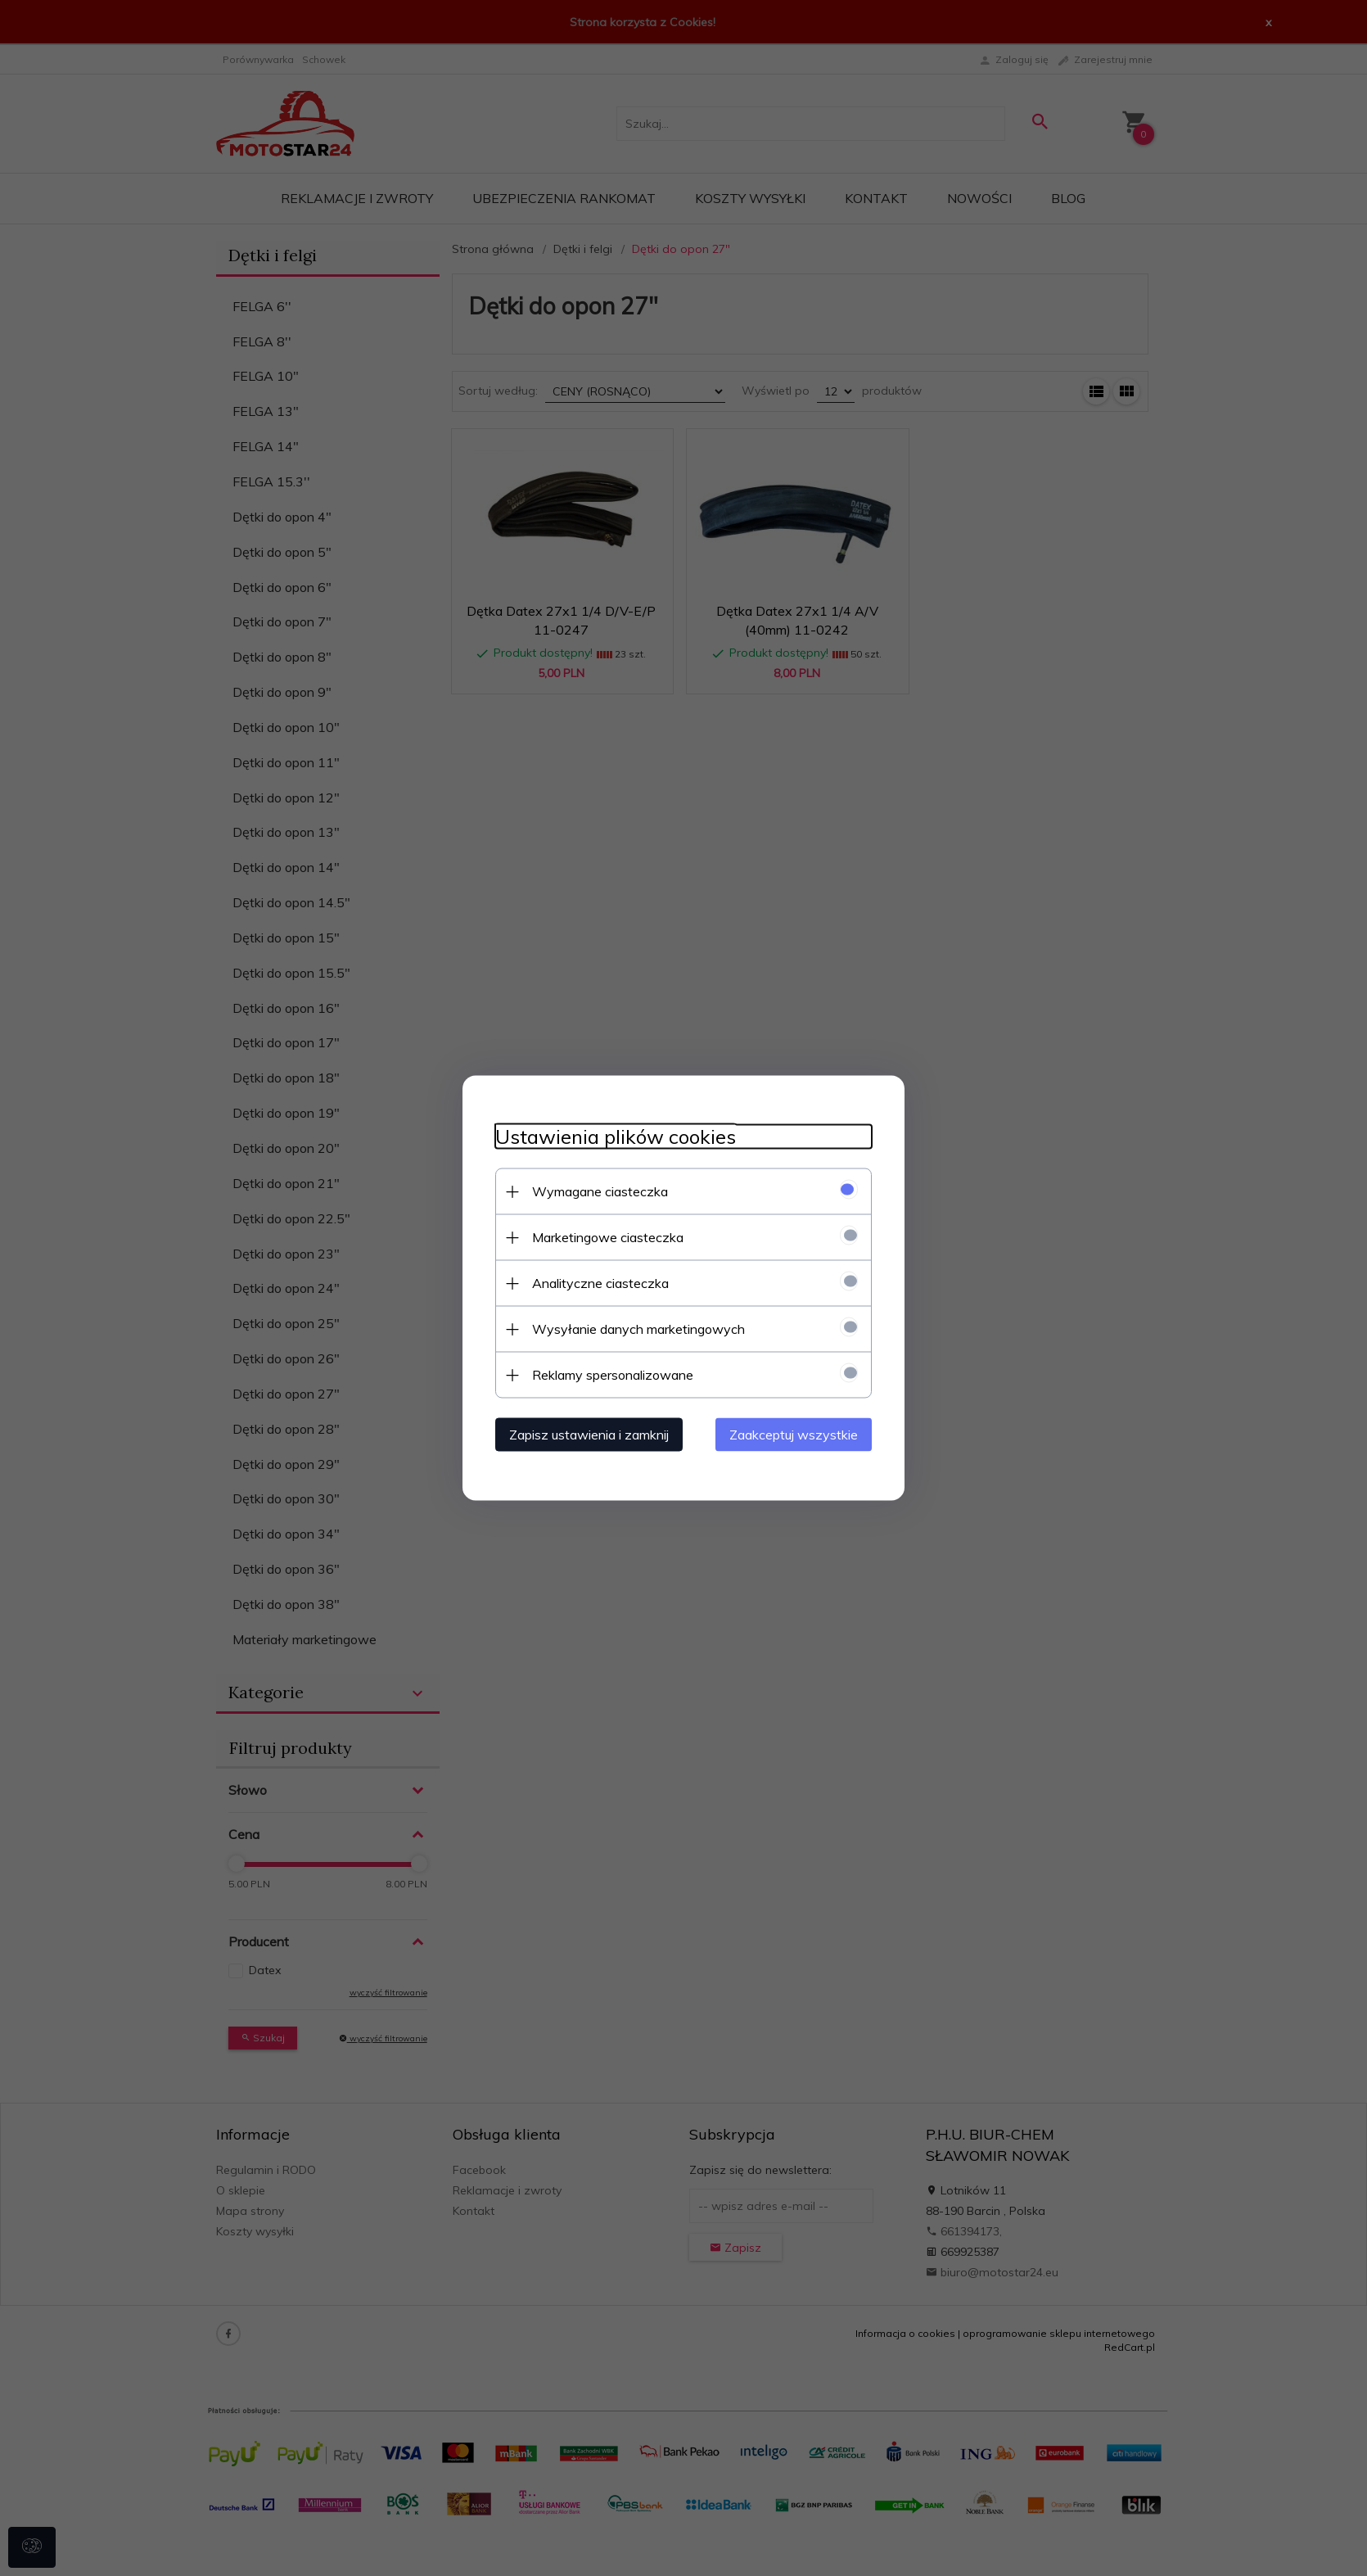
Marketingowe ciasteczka (608, 1237)
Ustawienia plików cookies (615, 1137)
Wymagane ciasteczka (600, 1191)
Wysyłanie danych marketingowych (638, 1329)
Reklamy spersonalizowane (612, 1375)
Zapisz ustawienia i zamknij (589, 1434)
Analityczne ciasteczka (600, 1283)
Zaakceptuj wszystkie (793, 1434)
